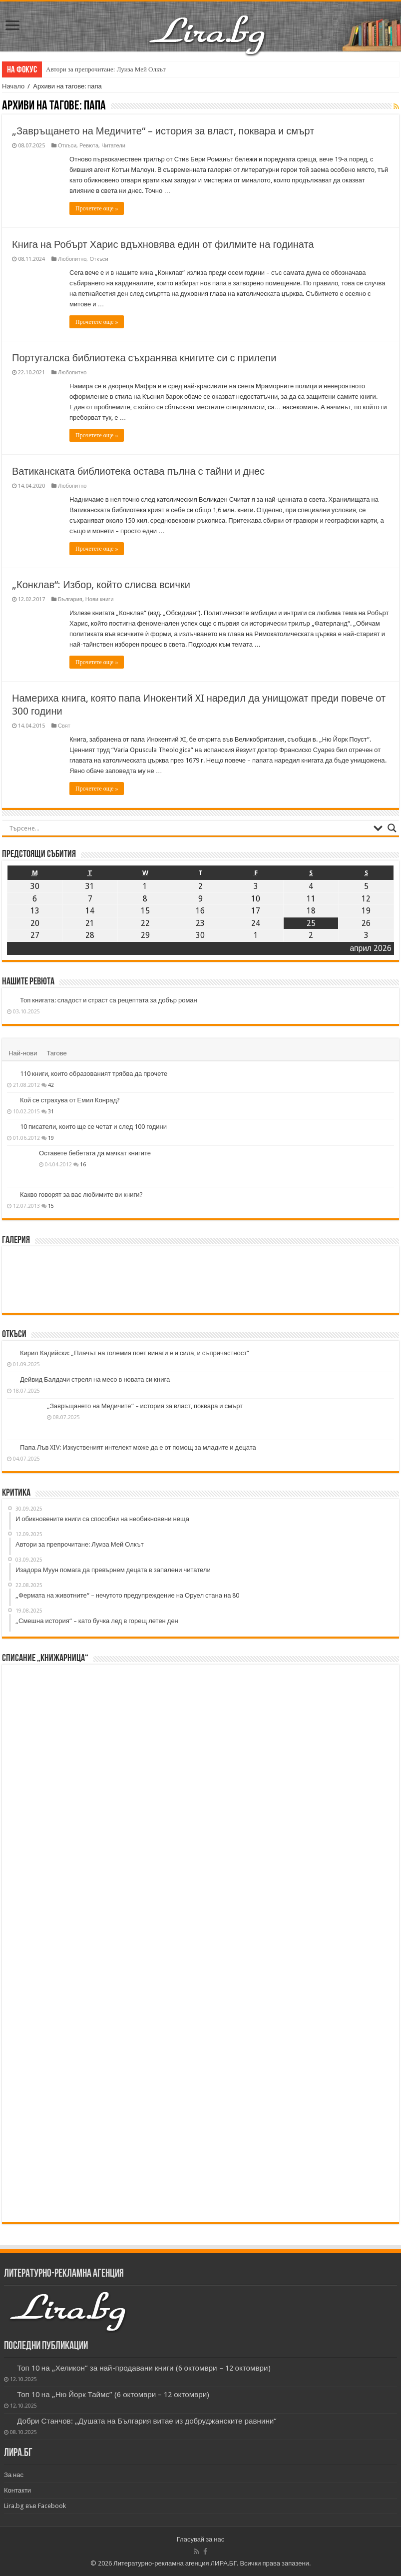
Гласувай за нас (200, 2539)
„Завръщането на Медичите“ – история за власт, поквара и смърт (163, 131)
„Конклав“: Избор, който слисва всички (101, 585)
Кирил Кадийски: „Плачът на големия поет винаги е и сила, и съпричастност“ (134, 1353)
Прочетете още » (96, 208)
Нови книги (99, 599)
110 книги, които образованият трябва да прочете (93, 1073)
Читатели (113, 145)
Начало (13, 86)
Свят (64, 726)
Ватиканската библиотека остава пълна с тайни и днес (138, 471)
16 (83, 1164)
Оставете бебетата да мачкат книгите (95, 1153)
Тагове (56, 1053)
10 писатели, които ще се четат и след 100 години (93, 1126)
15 (51, 1206)
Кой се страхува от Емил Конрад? (70, 1100)
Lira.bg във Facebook (35, 2506)
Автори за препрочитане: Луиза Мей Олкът (106, 69)
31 (51, 1111)
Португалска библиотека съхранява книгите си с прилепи (144, 358)
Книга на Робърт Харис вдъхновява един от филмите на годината (163, 244)
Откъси (67, 145)
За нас (13, 2475)
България (70, 599)
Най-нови (22, 1053)
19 (51, 1138)
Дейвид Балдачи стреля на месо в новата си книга (95, 1379)
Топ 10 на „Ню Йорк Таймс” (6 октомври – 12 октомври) (113, 2394)
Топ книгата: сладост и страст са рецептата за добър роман (108, 1000)
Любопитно (72, 259)
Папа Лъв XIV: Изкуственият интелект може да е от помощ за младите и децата (138, 1447)
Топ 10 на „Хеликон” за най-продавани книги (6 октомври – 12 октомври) (144, 2368)
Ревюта (88, 145)
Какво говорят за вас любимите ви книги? (81, 1194)
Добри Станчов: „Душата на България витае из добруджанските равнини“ (147, 2421)
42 (51, 1085)
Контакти (17, 2490)
